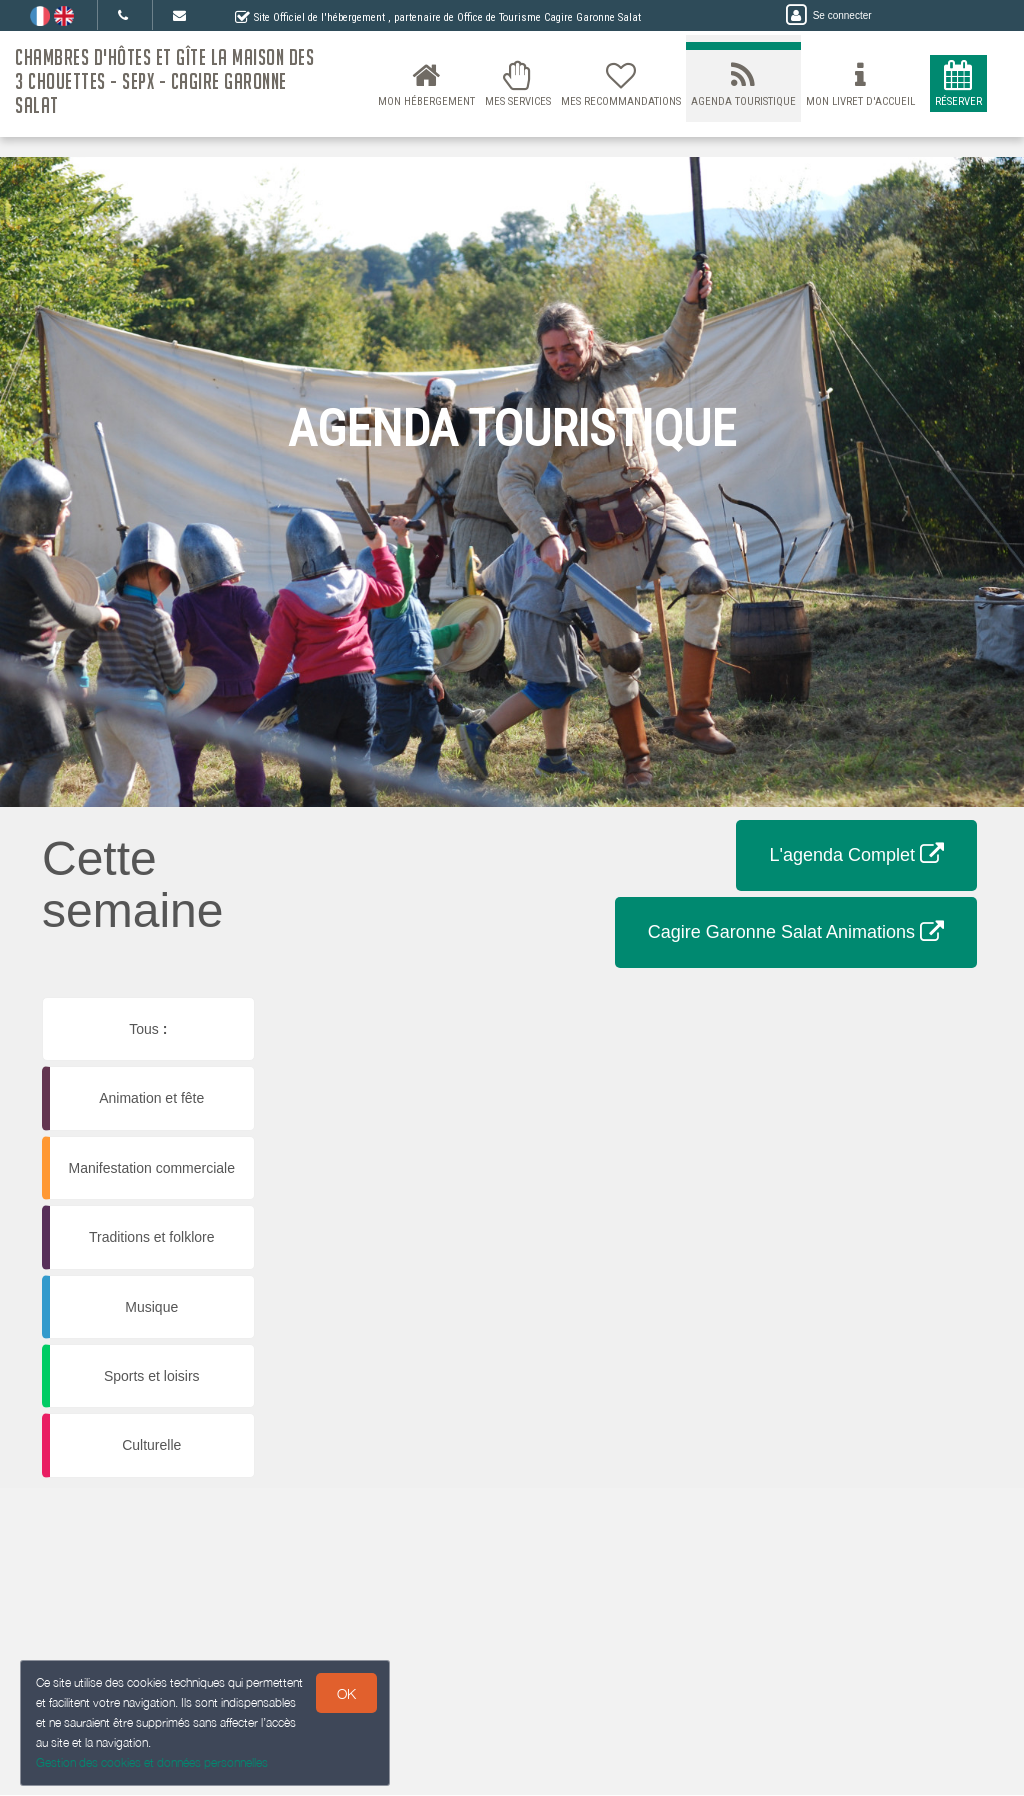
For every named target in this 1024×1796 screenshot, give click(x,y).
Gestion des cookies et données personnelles (152, 1762)
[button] (391, 1020)
